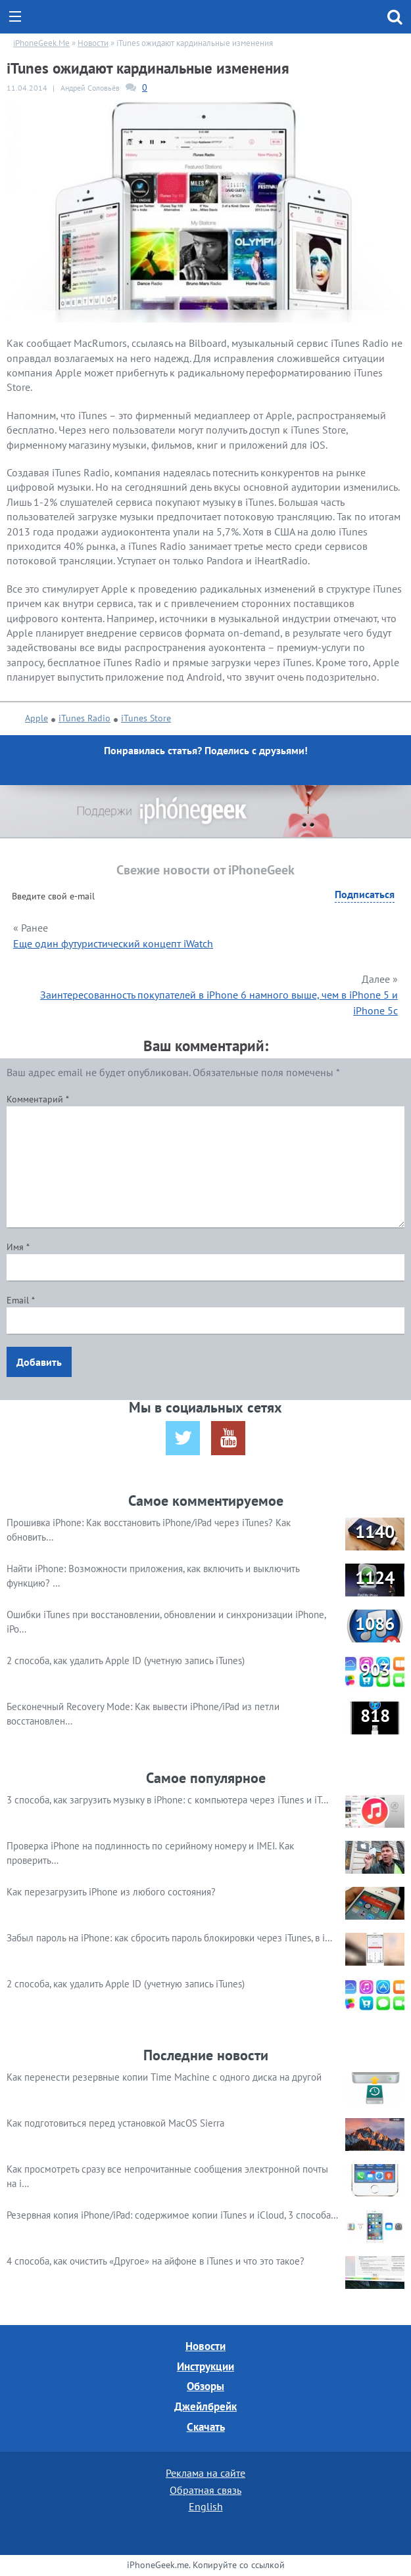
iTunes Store (146, 718)
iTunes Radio (84, 718)
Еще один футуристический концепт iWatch (113, 943)
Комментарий (38, 1099)
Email (21, 1300)
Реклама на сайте (205, 2472)
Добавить (39, 1361)
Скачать (206, 2427)
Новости (205, 2346)
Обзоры (205, 2386)
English (206, 2506)
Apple (36, 718)
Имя (18, 1247)
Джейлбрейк (205, 2406)
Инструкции (205, 2366)
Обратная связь (205, 2490)
